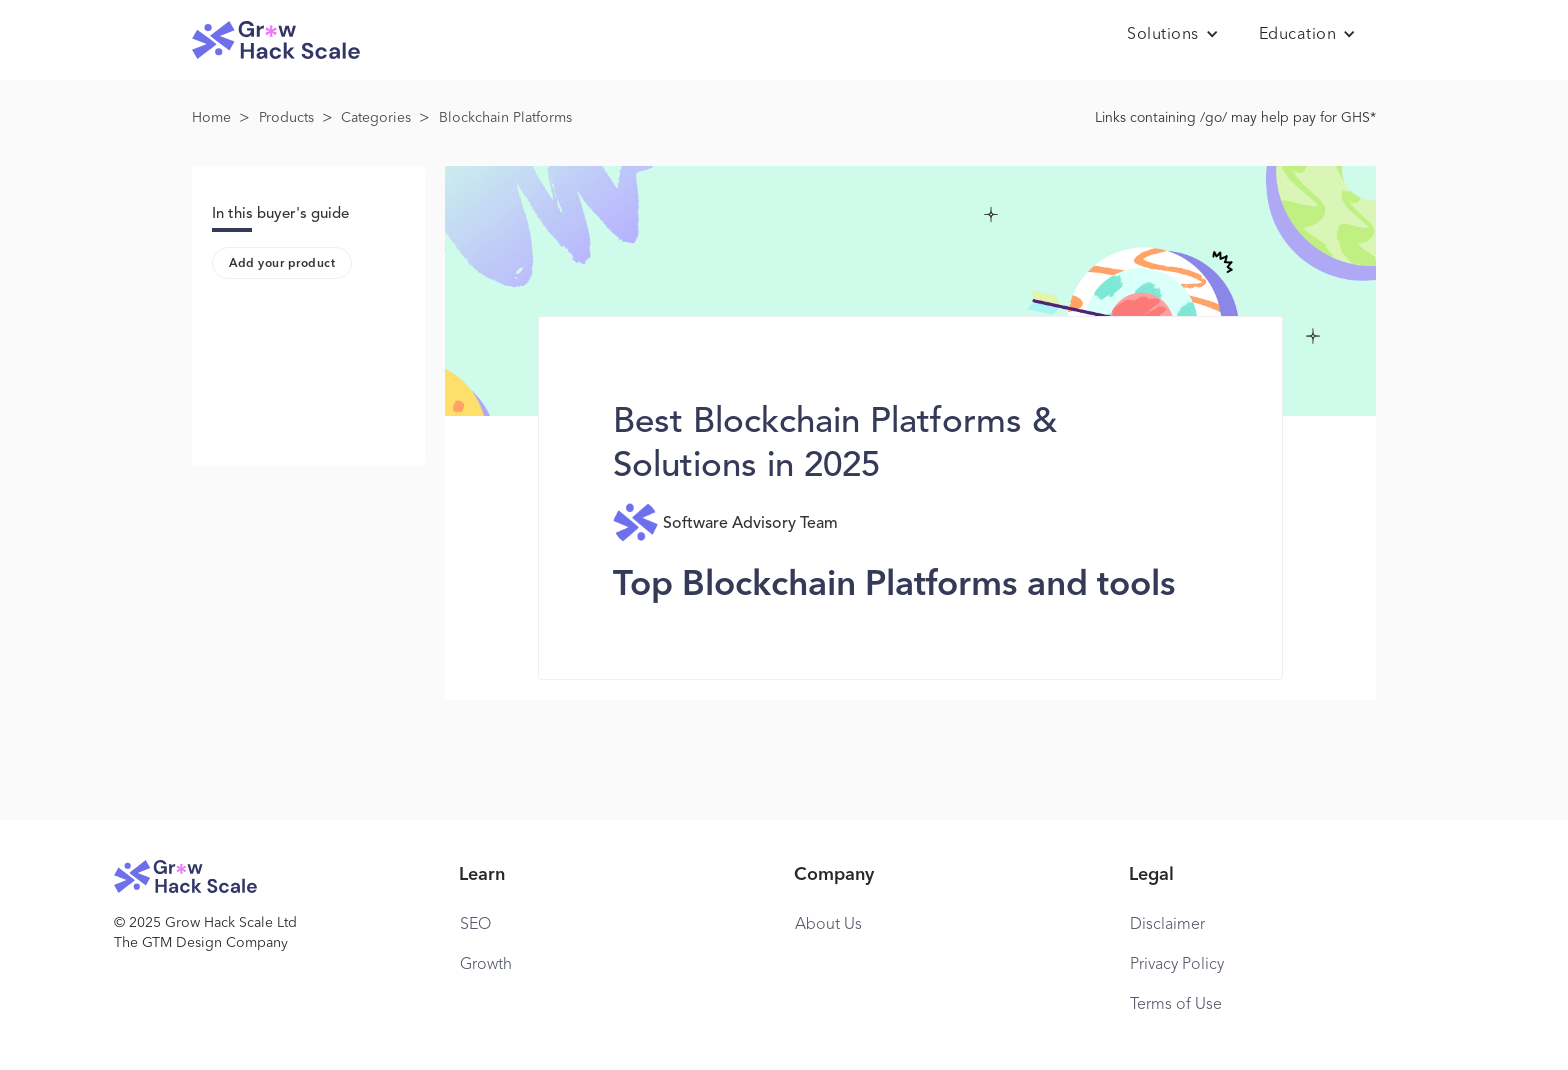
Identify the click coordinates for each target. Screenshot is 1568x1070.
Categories (376, 118)
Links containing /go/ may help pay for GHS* (1235, 118)
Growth (486, 965)
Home (211, 118)
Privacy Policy (1177, 965)
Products (286, 118)
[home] (276, 40)
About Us (828, 925)
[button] (1173, 35)
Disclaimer (1167, 925)
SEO (475, 925)
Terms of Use (1176, 1005)
